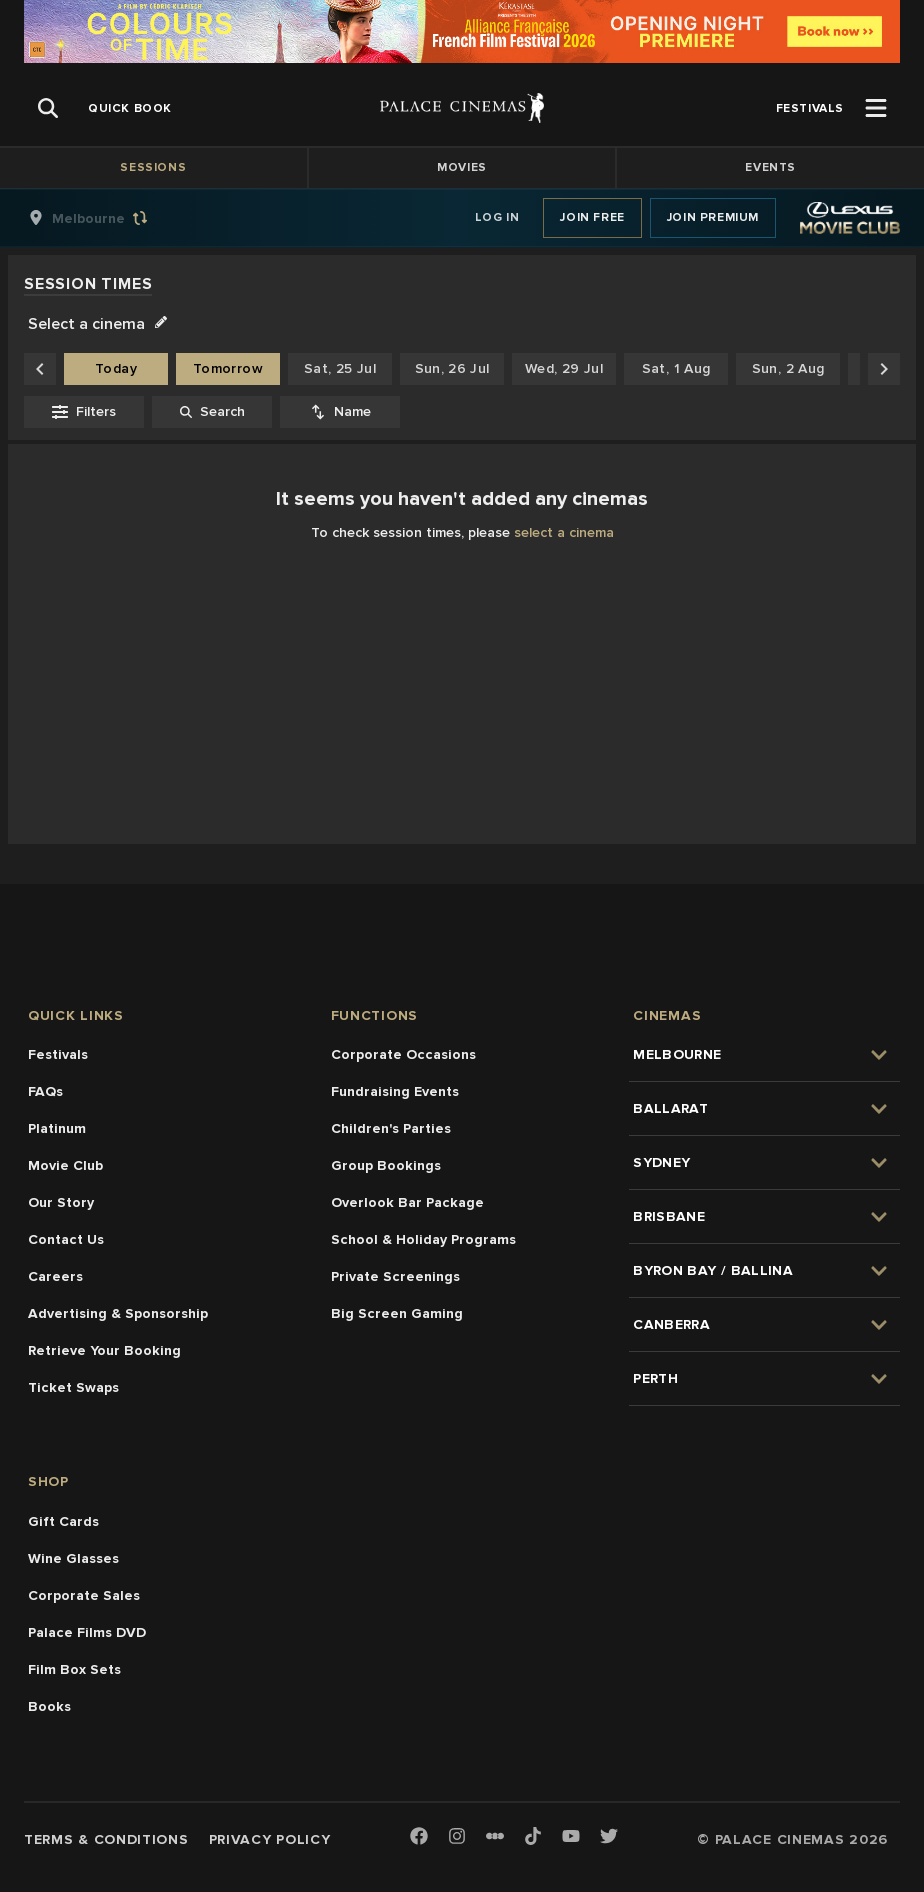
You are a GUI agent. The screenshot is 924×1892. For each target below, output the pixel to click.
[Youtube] (571, 1837)
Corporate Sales (84, 1595)
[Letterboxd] (495, 1836)
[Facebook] (419, 1837)
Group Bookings (386, 1165)
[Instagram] (457, 1837)
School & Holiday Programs (423, 1239)
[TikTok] (533, 1836)
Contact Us (66, 1239)
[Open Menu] (876, 108)
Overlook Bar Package (407, 1202)
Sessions (153, 167)
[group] (109, 218)
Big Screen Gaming (397, 1313)
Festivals (58, 1054)
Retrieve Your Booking (104, 1350)
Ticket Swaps (73, 1387)
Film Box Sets (74, 1669)
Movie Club (65, 1165)
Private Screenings (395, 1276)
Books (49, 1706)
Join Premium (713, 217)
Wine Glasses (73, 1558)
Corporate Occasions (403, 1054)
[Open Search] (48, 108)
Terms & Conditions (106, 1839)
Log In (497, 217)
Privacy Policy (270, 1839)
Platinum (57, 1128)
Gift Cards (63, 1521)
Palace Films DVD (87, 1632)
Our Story (61, 1202)
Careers (55, 1276)
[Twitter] (609, 1837)
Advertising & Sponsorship (118, 1313)
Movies (462, 167)
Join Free (592, 217)
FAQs (45, 1091)
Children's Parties (391, 1128)
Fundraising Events (395, 1091)
